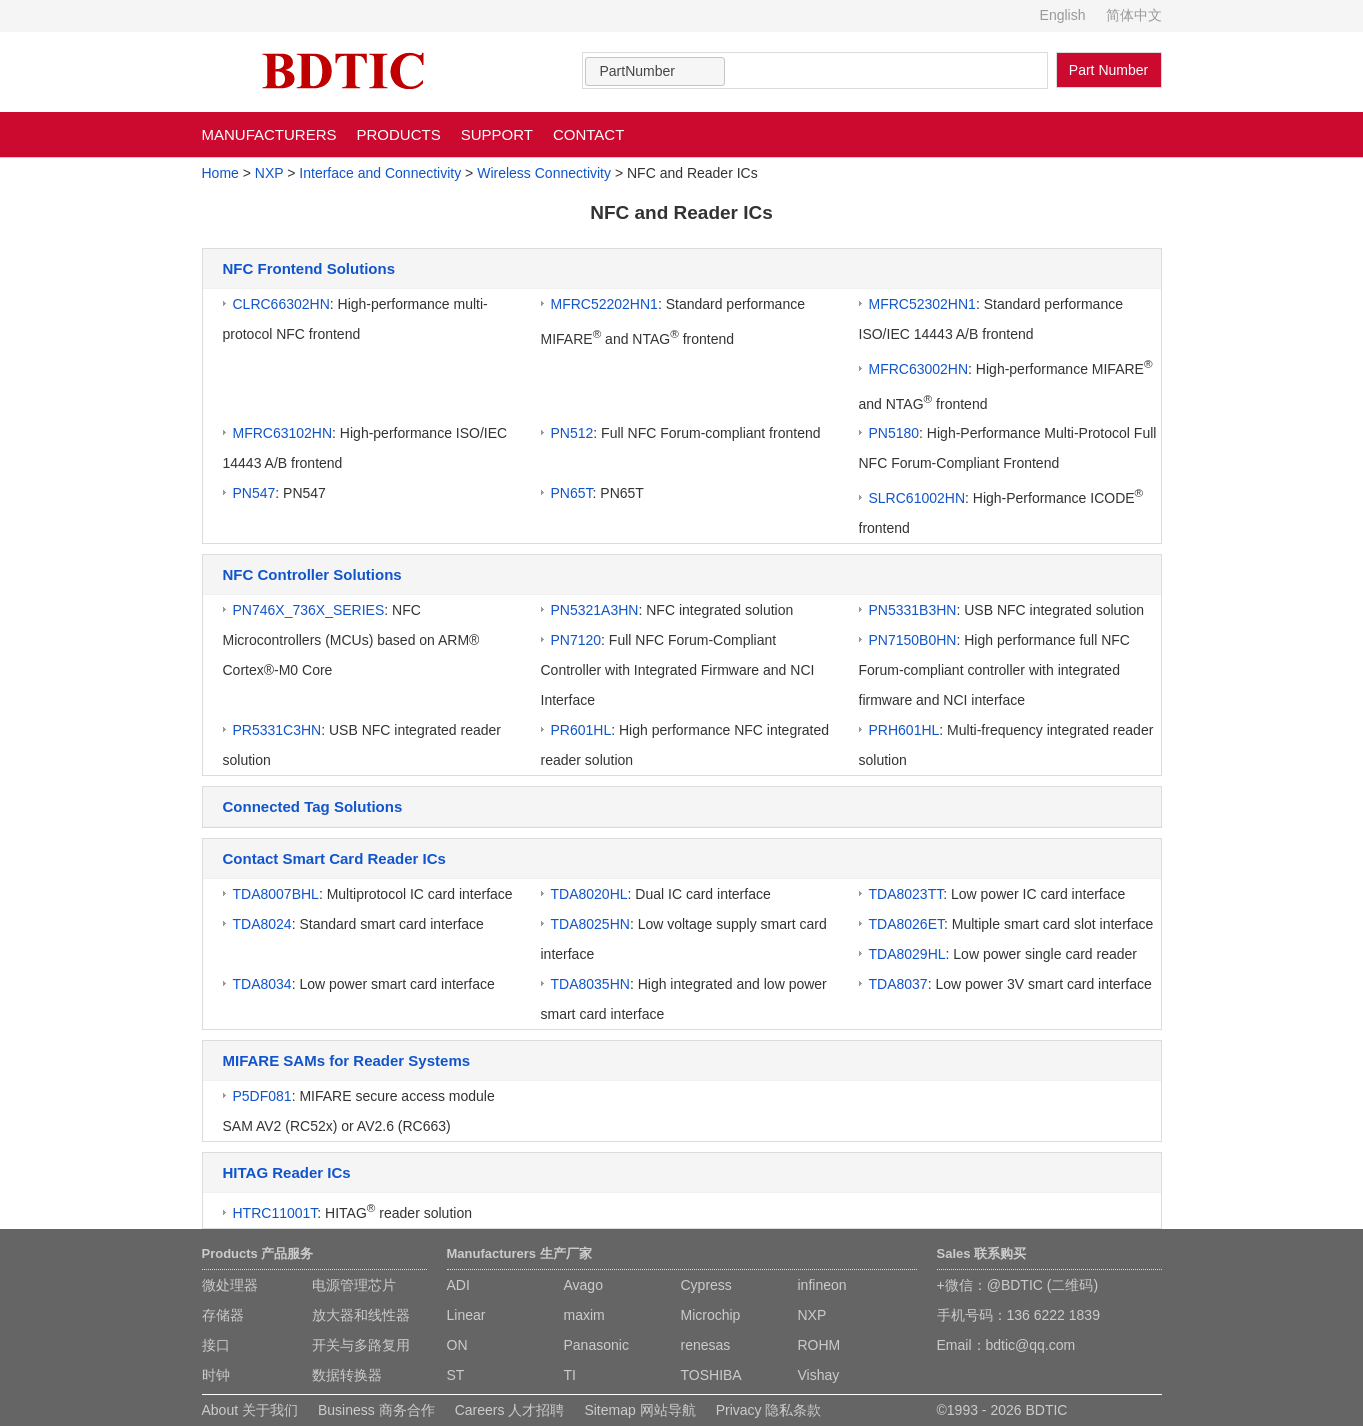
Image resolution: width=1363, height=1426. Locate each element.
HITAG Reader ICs (287, 1172)
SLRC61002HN (917, 498)
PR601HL (581, 730)
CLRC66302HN (281, 304)
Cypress (706, 1285)
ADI (458, 1285)
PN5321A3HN (595, 610)
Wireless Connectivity (544, 173)
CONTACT (588, 134)
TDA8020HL (589, 894)
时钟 (216, 1375)
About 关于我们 (250, 1410)
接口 (216, 1345)
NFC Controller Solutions (312, 574)
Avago (583, 1285)
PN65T (572, 493)
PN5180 (894, 433)
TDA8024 (262, 924)
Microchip (711, 1315)
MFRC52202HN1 (604, 304)
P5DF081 (262, 1096)
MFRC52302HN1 (922, 304)
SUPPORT (497, 134)
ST (456, 1375)
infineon (822, 1285)
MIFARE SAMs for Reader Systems (347, 1060)
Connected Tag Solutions (313, 806)
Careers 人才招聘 (510, 1410)
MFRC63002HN (919, 369)
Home (220, 173)
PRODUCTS (399, 134)
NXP (269, 173)
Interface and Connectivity (380, 173)
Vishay (819, 1375)
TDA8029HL (907, 954)
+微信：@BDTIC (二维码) (1018, 1285)
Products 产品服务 (258, 1253)
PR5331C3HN (277, 730)
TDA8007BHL (276, 894)
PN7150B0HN (913, 640)
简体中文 (1134, 15)
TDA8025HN (590, 924)
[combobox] (655, 71)
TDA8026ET (906, 924)
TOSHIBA (711, 1375)
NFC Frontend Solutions (309, 268)
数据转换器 (347, 1375)
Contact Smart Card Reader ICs (334, 858)
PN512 (572, 433)
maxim (584, 1315)
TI (570, 1375)
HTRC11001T (275, 1213)
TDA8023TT (906, 894)
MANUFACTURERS (269, 134)
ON (457, 1345)
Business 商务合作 (376, 1410)
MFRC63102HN (283, 433)
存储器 (223, 1315)
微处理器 (230, 1285)
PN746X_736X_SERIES (309, 610)
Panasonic (596, 1345)
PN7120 (576, 640)
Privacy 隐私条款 (769, 1410)
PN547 (254, 493)
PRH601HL (904, 730)
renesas (706, 1345)
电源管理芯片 (354, 1285)
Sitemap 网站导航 (639, 1410)
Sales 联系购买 (982, 1253)
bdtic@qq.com (1031, 1345)
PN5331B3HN (913, 610)
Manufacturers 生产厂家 (519, 1253)
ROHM (819, 1345)
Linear (466, 1315)
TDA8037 (898, 984)
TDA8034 (262, 984)
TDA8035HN (590, 984)
